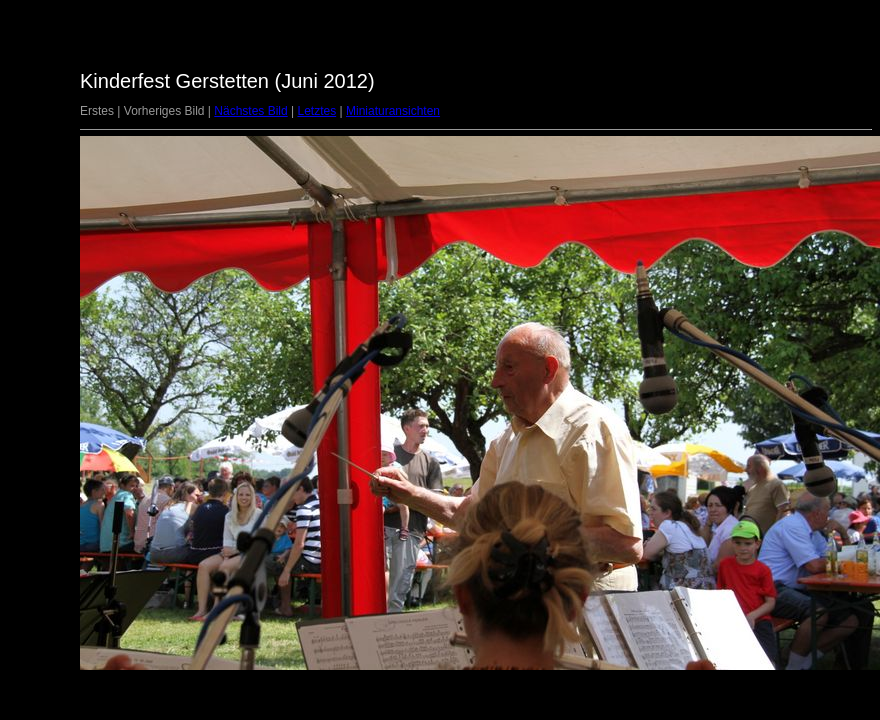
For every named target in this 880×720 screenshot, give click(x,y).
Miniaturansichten (393, 111)
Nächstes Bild (250, 111)
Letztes (316, 111)
